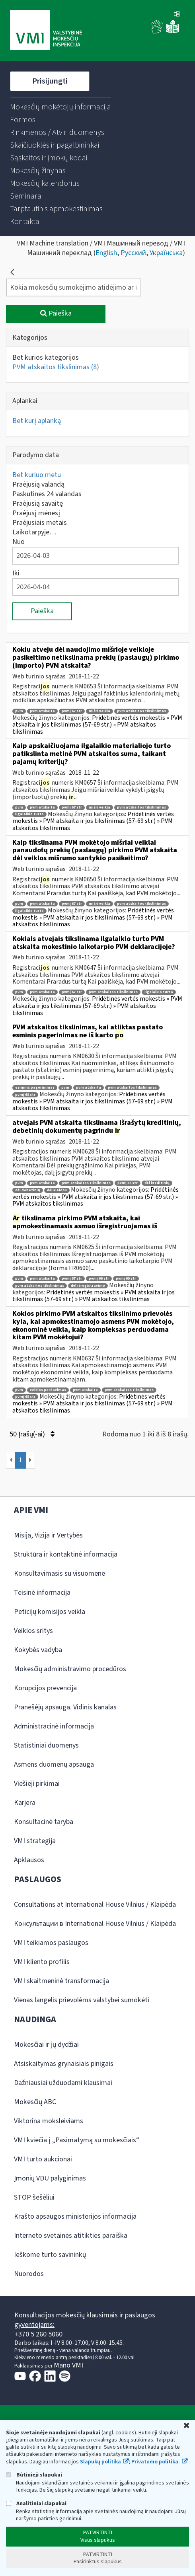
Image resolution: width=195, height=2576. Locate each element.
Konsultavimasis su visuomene (59, 1573)
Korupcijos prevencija (45, 1688)
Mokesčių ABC (35, 2102)
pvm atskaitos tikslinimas (141, 711)
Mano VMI (68, 2365)
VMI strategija (35, 1841)
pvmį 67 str (72, 711)
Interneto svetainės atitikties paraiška (70, 2236)
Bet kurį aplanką (36, 421)
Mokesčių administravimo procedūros (70, 1669)
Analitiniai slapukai (36, 2503)
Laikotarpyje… (34, 532)
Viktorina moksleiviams (48, 2121)
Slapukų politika (100, 2462)
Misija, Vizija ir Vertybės (48, 1535)
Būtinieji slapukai (34, 2475)
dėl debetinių (27, 1190)
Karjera (24, 1803)
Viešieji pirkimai (37, 1784)
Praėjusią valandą (38, 484)
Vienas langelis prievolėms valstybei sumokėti (81, 2000)
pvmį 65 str (127, 1183)
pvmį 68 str (25, 1094)
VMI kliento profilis (42, 1962)
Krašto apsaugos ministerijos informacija (75, 2216)
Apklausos (29, 1860)
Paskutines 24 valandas (47, 494)
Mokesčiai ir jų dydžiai (46, 2045)
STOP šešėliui (34, 2197)
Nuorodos (29, 2274)
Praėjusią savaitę (37, 504)
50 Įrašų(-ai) (32, 1434)
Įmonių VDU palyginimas (50, 2178)
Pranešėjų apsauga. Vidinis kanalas (65, 1707)
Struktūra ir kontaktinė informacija (65, 1554)
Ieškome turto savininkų (50, 2255)
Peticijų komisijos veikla (49, 1612)
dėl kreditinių (157, 1183)
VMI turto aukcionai (43, 2159)
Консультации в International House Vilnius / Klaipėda (95, 1924)
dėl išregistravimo (88, 1285)
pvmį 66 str (99, 1278)
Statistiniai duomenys (46, 1745)
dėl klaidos (57, 1190)
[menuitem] (60, 107)
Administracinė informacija (54, 1726)
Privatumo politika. (155, 2462)
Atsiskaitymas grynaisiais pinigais (63, 2064)
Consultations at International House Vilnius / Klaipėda (95, 1905)
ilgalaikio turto (29, 814)
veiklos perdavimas (48, 1390)
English (106, 253)
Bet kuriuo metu (36, 475)
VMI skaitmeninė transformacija (61, 1981)
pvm (19, 711)
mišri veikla (99, 711)
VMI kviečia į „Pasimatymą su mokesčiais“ (76, 2140)
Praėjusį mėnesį (36, 513)
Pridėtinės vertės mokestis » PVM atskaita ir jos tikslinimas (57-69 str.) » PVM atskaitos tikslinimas (97, 724)
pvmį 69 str (126, 1278)
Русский (133, 253)
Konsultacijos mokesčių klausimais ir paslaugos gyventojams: (84, 2320)
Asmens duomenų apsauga (54, 1764)
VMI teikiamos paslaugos (51, 1943)
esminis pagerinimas (35, 1087)
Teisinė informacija (42, 1593)
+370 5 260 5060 (38, 2334)
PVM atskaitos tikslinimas (55, 367)
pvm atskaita (42, 711)
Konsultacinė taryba (43, 1822)
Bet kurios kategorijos (45, 357)
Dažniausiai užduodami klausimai (63, 2083)
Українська (166, 253)
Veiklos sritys (33, 1631)
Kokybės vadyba (38, 1650)
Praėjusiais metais (39, 523)
